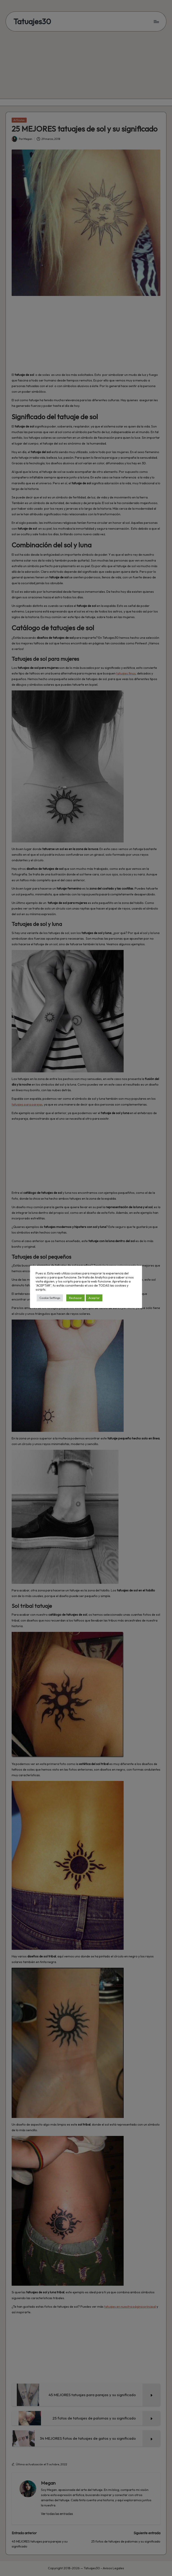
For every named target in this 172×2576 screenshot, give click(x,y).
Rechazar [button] (75, 1298)
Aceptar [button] (94, 1298)
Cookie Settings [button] (49, 1298)
